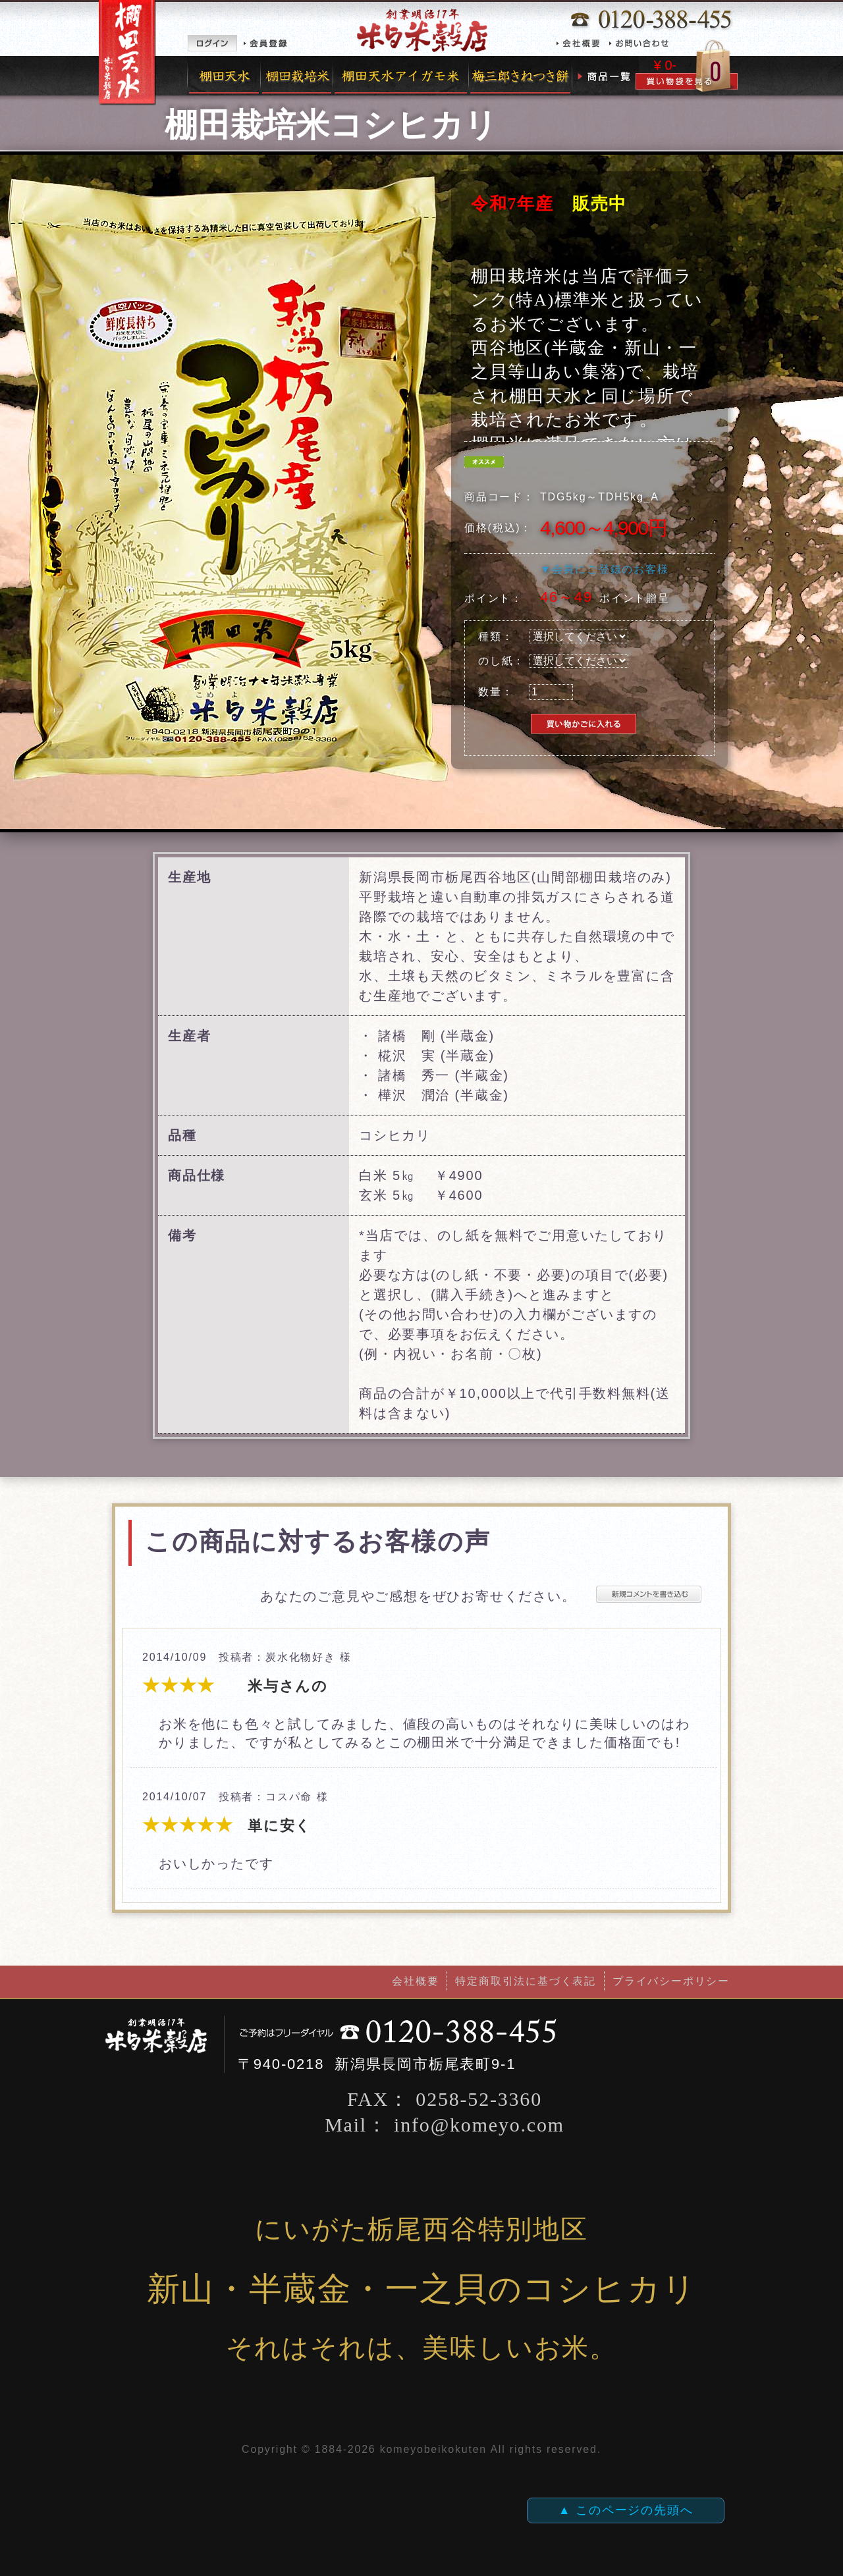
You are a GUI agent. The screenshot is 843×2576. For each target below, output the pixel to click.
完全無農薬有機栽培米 (401, 75)
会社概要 (581, 43)
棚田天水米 (224, 75)
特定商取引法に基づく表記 (525, 1981)
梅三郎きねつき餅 (520, 75)
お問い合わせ (642, 43)
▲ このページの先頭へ (625, 2510)
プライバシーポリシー (671, 1981)
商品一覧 (605, 75)
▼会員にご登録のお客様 (604, 569)
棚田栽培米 (297, 75)
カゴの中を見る (687, 66)
